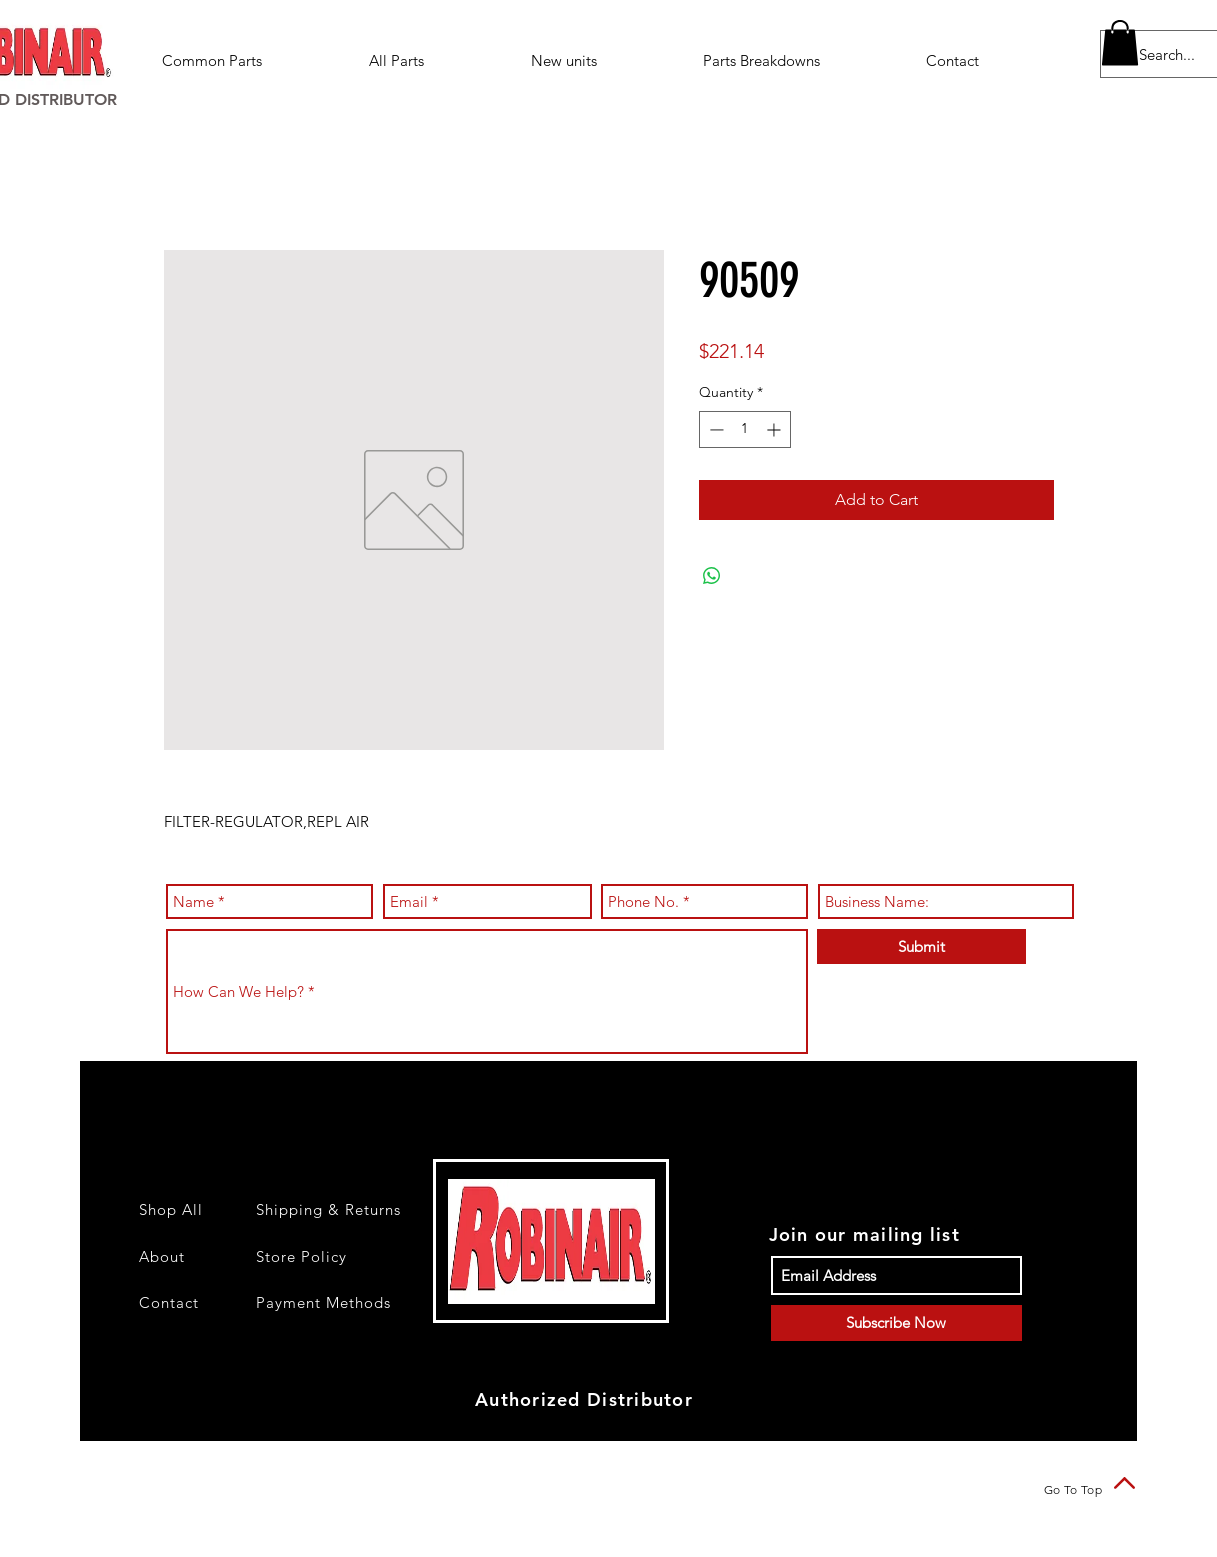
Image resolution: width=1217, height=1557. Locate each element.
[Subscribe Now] (896, 1323)
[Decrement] (714, 429)
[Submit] (921, 946)
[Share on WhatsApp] (712, 576)
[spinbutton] (745, 429)
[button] (799, 60)
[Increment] (775, 429)
